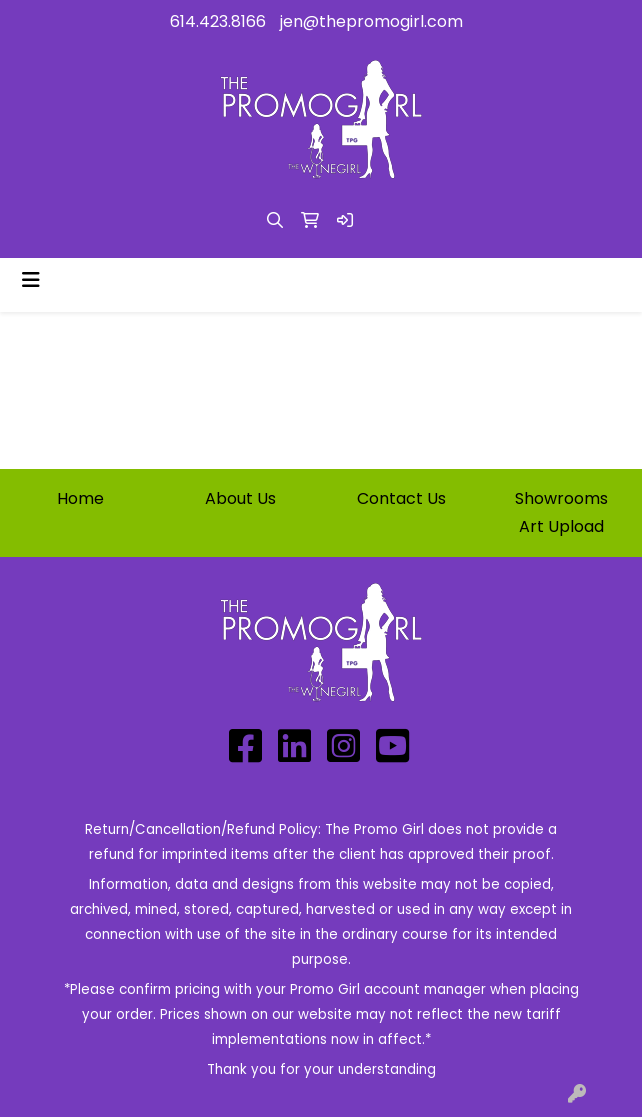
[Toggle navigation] (31, 280)
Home (80, 498)
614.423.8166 (218, 21)
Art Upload (561, 526)
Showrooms (561, 498)
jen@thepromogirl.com (371, 21)
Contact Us (401, 498)
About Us (240, 498)
